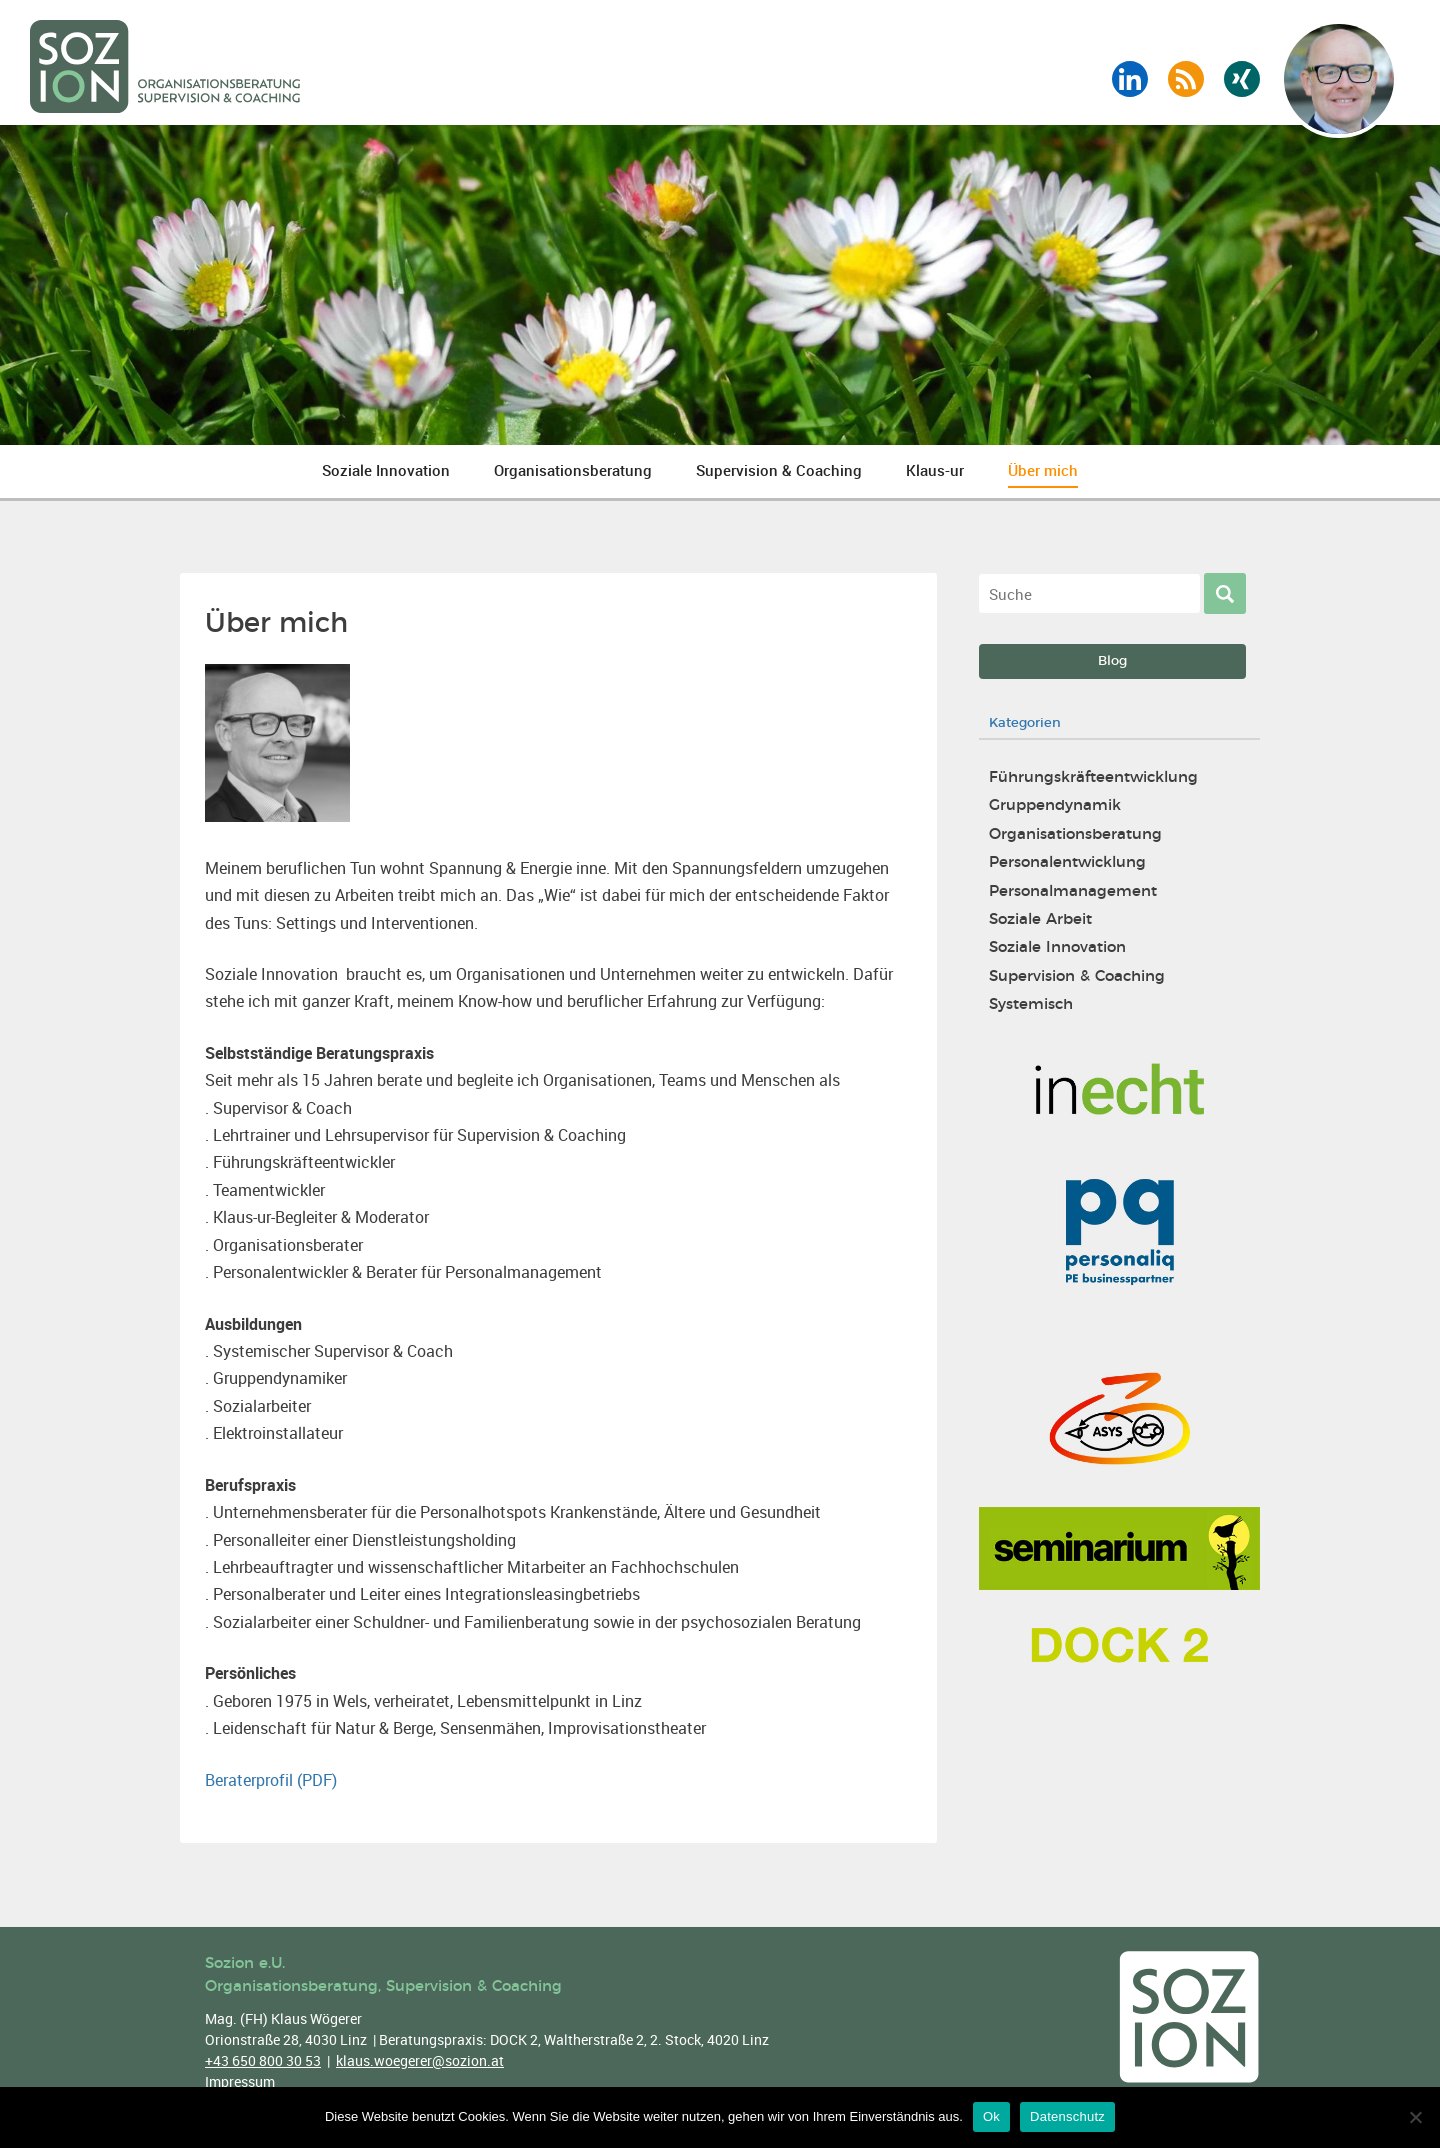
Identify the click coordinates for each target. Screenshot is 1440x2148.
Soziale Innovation (386, 470)
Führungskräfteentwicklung (1093, 777)
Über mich (1043, 470)
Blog (1112, 661)
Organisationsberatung (573, 470)
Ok (991, 2116)
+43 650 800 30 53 (263, 2060)
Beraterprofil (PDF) (271, 1780)
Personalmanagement (1073, 891)
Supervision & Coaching (779, 470)
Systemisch (1031, 1004)
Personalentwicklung (1067, 862)
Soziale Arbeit (1040, 919)
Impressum (240, 2081)
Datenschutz (1067, 2116)
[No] (1415, 2117)
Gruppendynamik (1055, 805)
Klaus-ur (935, 470)
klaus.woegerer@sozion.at (420, 2060)
